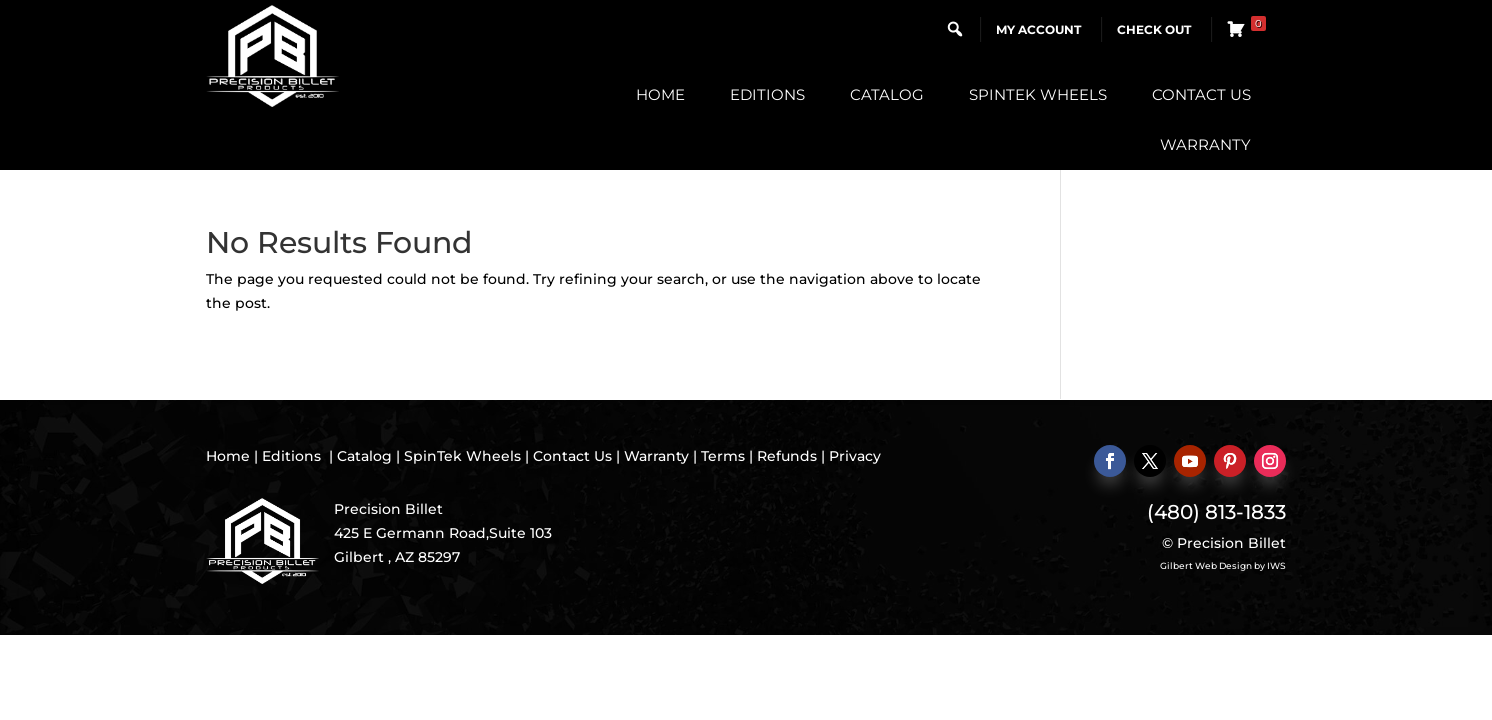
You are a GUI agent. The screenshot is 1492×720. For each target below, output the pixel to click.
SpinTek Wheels (1038, 94)
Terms (723, 456)
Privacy (855, 456)
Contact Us (1201, 94)
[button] (955, 29)
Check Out (1154, 29)
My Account (1038, 29)
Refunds (787, 456)
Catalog (887, 94)
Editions (767, 94)
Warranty (1205, 144)
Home (660, 94)
